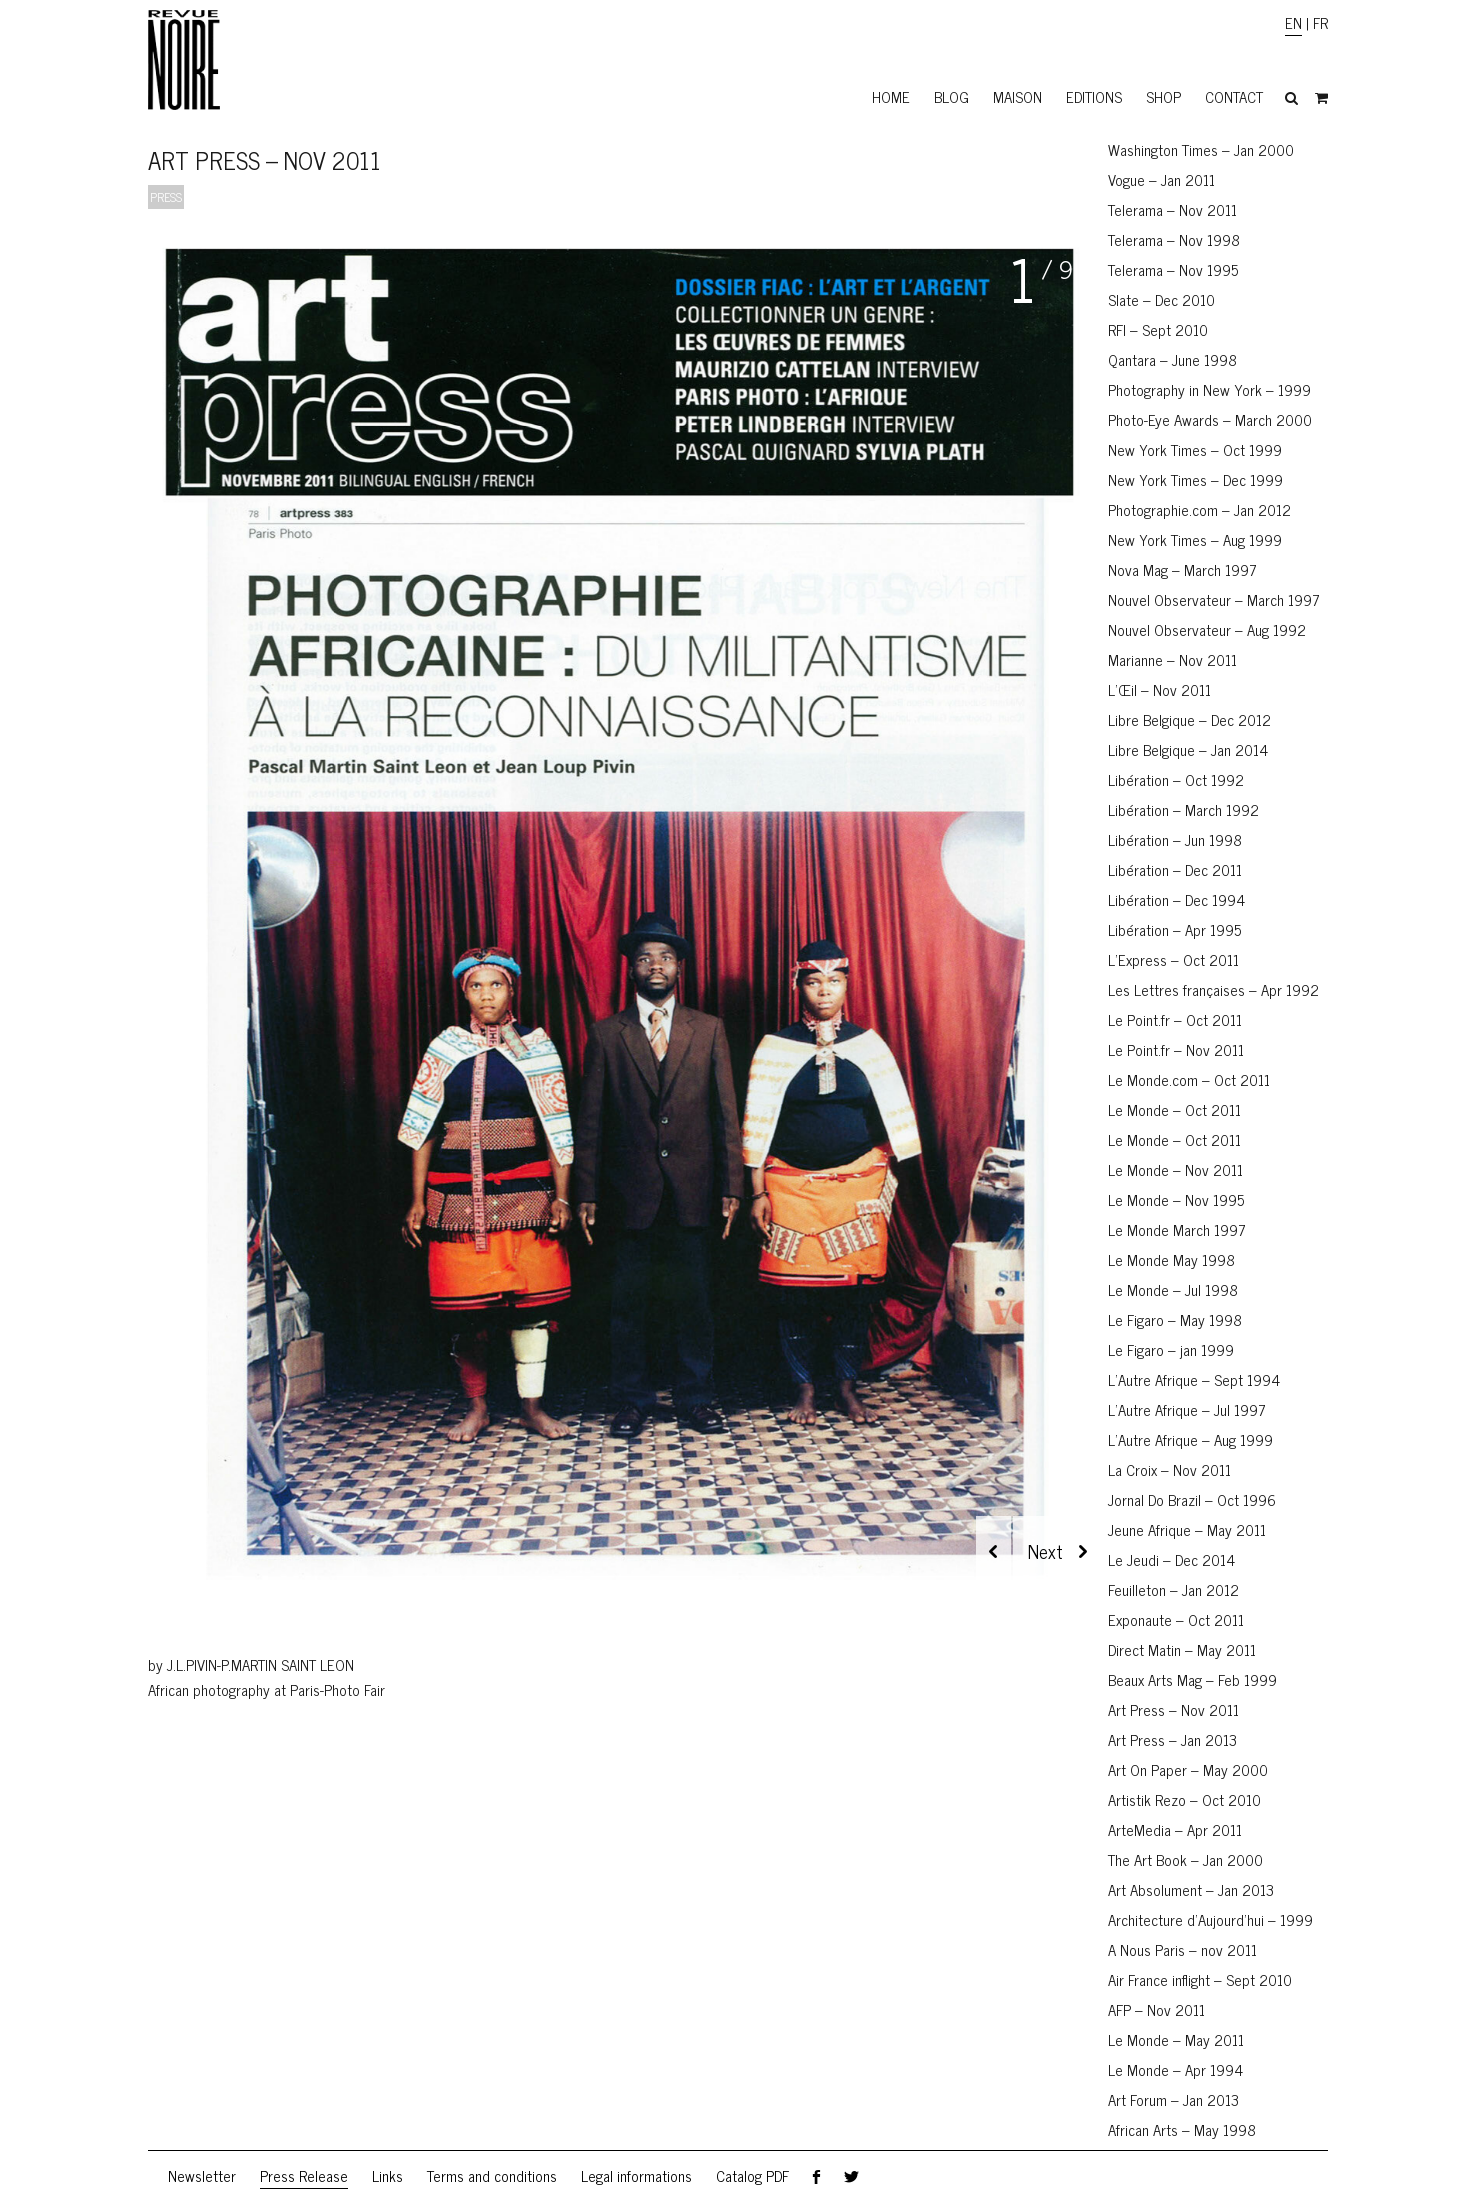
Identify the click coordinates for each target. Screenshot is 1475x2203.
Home (891, 96)
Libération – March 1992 (1183, 809)
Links (387, 2175)
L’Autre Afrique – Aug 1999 (1190, 1439)
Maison (1017, 96)
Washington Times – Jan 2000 (1201, 149)
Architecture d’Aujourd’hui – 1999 (1210, 1919)
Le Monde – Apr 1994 (1175, 2069)
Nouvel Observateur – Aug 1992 (1207, 629)
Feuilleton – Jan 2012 (1173, 1589)
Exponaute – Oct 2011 (1176, 1619)
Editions (1094, 96)
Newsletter (202, 2175)
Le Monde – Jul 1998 (1173, 1289)
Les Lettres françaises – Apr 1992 (1213, 989)
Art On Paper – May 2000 (1188, 1769)
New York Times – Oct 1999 (1195, 449)
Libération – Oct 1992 (1176, 779)
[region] (618, 928)
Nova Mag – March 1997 (1182, 569)
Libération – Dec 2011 (1175, 869)
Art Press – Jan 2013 (1172, 1739)
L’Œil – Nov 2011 (1159, 689)
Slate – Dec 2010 (1161, 299)
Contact (1234, 96)
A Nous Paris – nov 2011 (1182, 1949)
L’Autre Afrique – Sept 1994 (1194, 1379)
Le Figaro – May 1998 (1175, 1319)
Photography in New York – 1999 (1209, 389)
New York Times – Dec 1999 (1195, 479)
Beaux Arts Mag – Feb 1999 (1192, 1679)
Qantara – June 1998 (1172, 359)
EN (1293, 22)
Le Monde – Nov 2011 (1175, 1169)
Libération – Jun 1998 (1175, 839)
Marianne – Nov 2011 (1172, 659)
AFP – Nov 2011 (1156, 2009)
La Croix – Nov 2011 (1169, 1469)
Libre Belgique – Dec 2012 (1189, 719)
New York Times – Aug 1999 (1195, 539)
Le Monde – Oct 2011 (1174, 1109)
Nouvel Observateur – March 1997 (1214, 599)
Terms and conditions (492, 2175)
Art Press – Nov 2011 (1173, 1709)
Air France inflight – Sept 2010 (1200, 1979)
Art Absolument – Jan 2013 (1191, 1889)
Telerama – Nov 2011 (1172, 209)
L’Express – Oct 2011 (1173, 959)
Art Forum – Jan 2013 (1173, 2099)
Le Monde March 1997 (1177, 1229)
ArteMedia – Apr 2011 (1175, 1829)
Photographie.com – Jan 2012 (1199, 509)
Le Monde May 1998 (1171, 1259)
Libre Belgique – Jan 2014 (1188, 749)
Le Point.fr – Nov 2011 (1176, 1049)
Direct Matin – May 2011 (1182, 1649)
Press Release (304, 2175)
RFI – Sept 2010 (1158, 329)
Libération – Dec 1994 (1176, 899)
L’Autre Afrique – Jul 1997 (1187, 1409)
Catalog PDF (752, 2175)
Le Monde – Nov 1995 (1176, 1199)
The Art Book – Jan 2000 (1185, 1859)
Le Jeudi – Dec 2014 (1171, 1559)
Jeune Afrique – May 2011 (1187, 1529)
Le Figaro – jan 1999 (1171, 1349)
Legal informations (636, 2175)
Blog (951, 96)
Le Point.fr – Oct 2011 (1175, 1019)
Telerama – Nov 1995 (1173, 269)
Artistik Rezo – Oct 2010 (1184, 1799)
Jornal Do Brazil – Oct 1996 (1192, 1499)
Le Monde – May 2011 (1176, 2039)
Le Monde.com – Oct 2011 (1189, 1079)
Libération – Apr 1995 (1174, 929)
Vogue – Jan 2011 (1161, 179)
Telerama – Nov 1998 (1174, 239)
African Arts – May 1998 (1182, 2129)
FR (1320, 22)
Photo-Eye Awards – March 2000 (1210, 419)
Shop (1163, 96)
